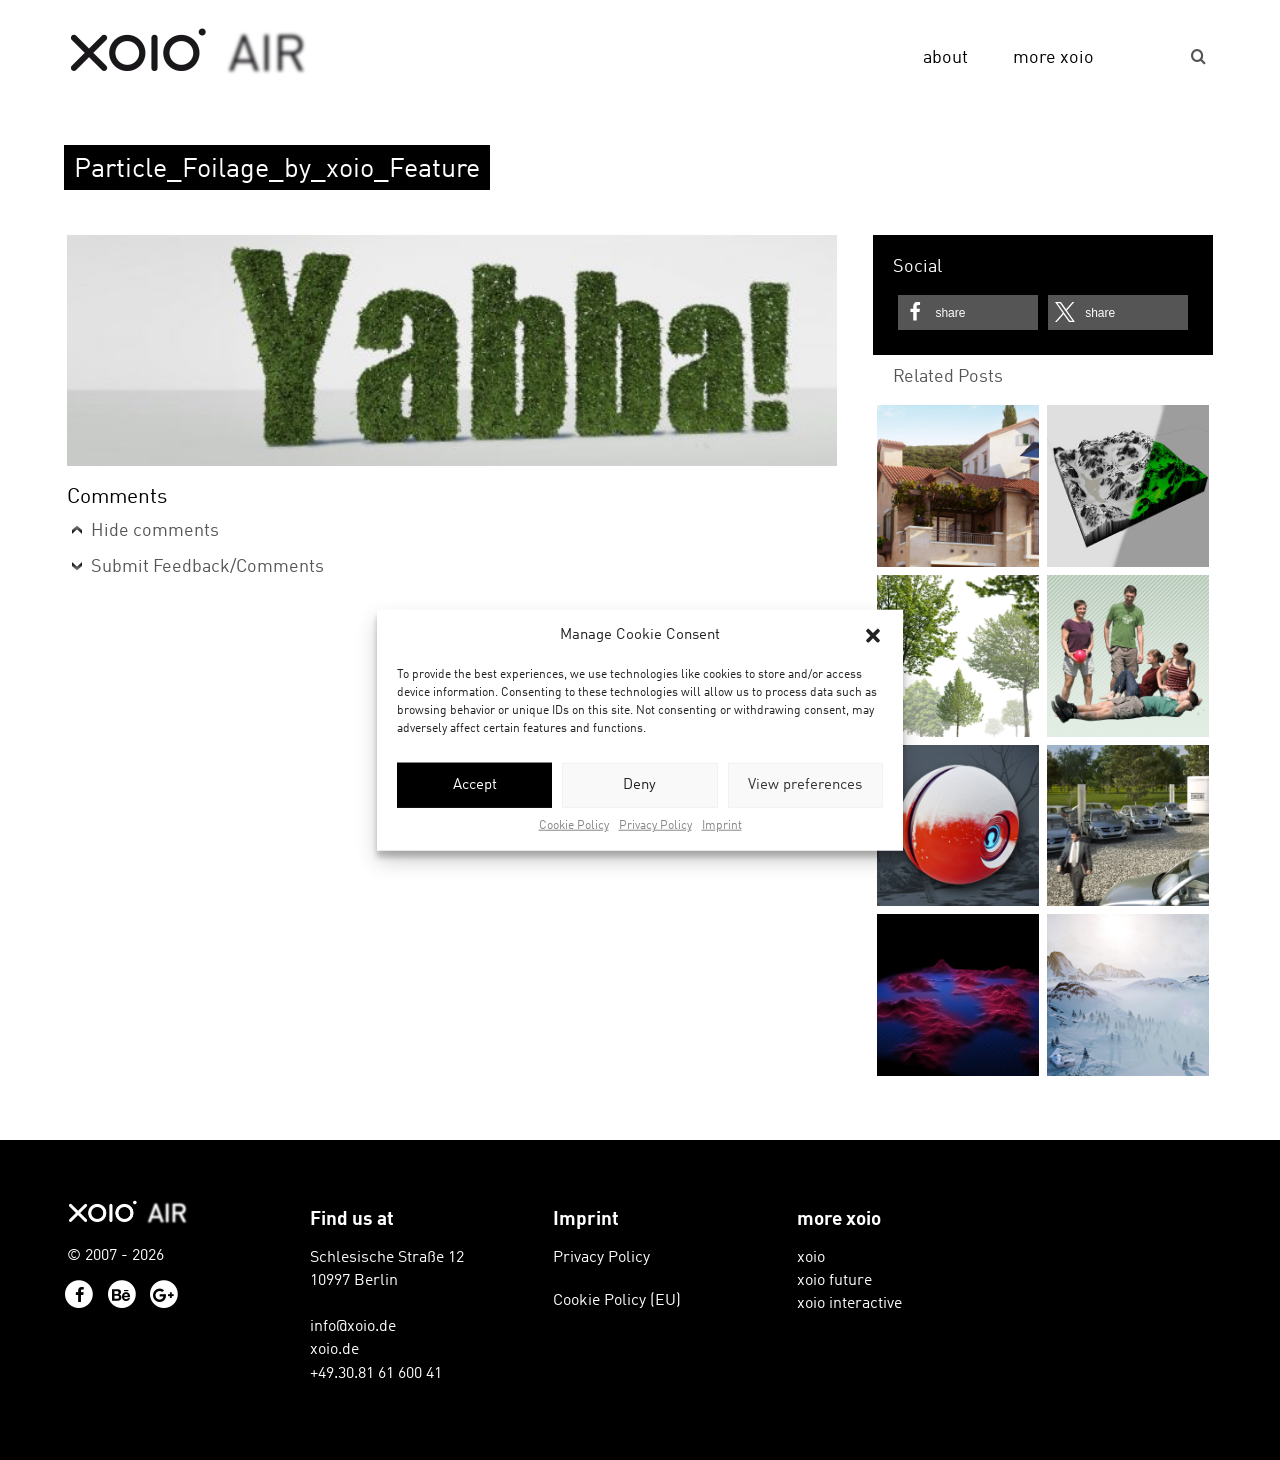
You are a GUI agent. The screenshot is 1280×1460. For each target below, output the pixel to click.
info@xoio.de (353, 1327)
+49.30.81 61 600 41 (376, 1374)
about (945, 58)
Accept (475, 785)
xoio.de (334, 1350)
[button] (873, 635)
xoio (188, 52)
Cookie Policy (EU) (617, 1301)
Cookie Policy (574, 826)
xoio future (834, 1281)
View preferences (805, 785)
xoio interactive (849, 1304)
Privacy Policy (655, 826)
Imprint (722, 826)
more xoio (1053, 58)
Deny (639, 785)
